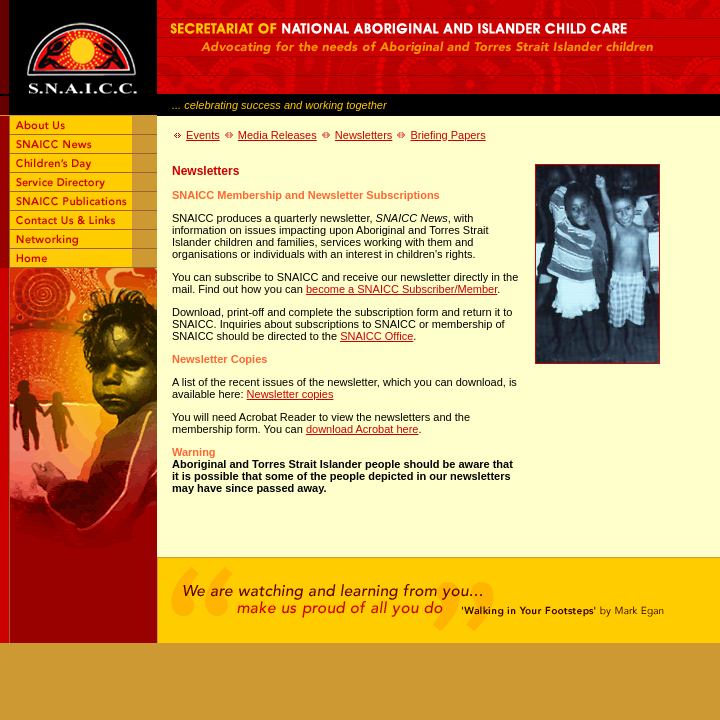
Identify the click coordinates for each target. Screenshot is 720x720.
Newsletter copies (290, 394)
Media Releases (277, 135)
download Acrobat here (362, 429)
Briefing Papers (447, 135)
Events (203, 135)
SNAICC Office (376, 336)
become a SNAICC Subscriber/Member (401, 289)
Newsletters (363, 135)
